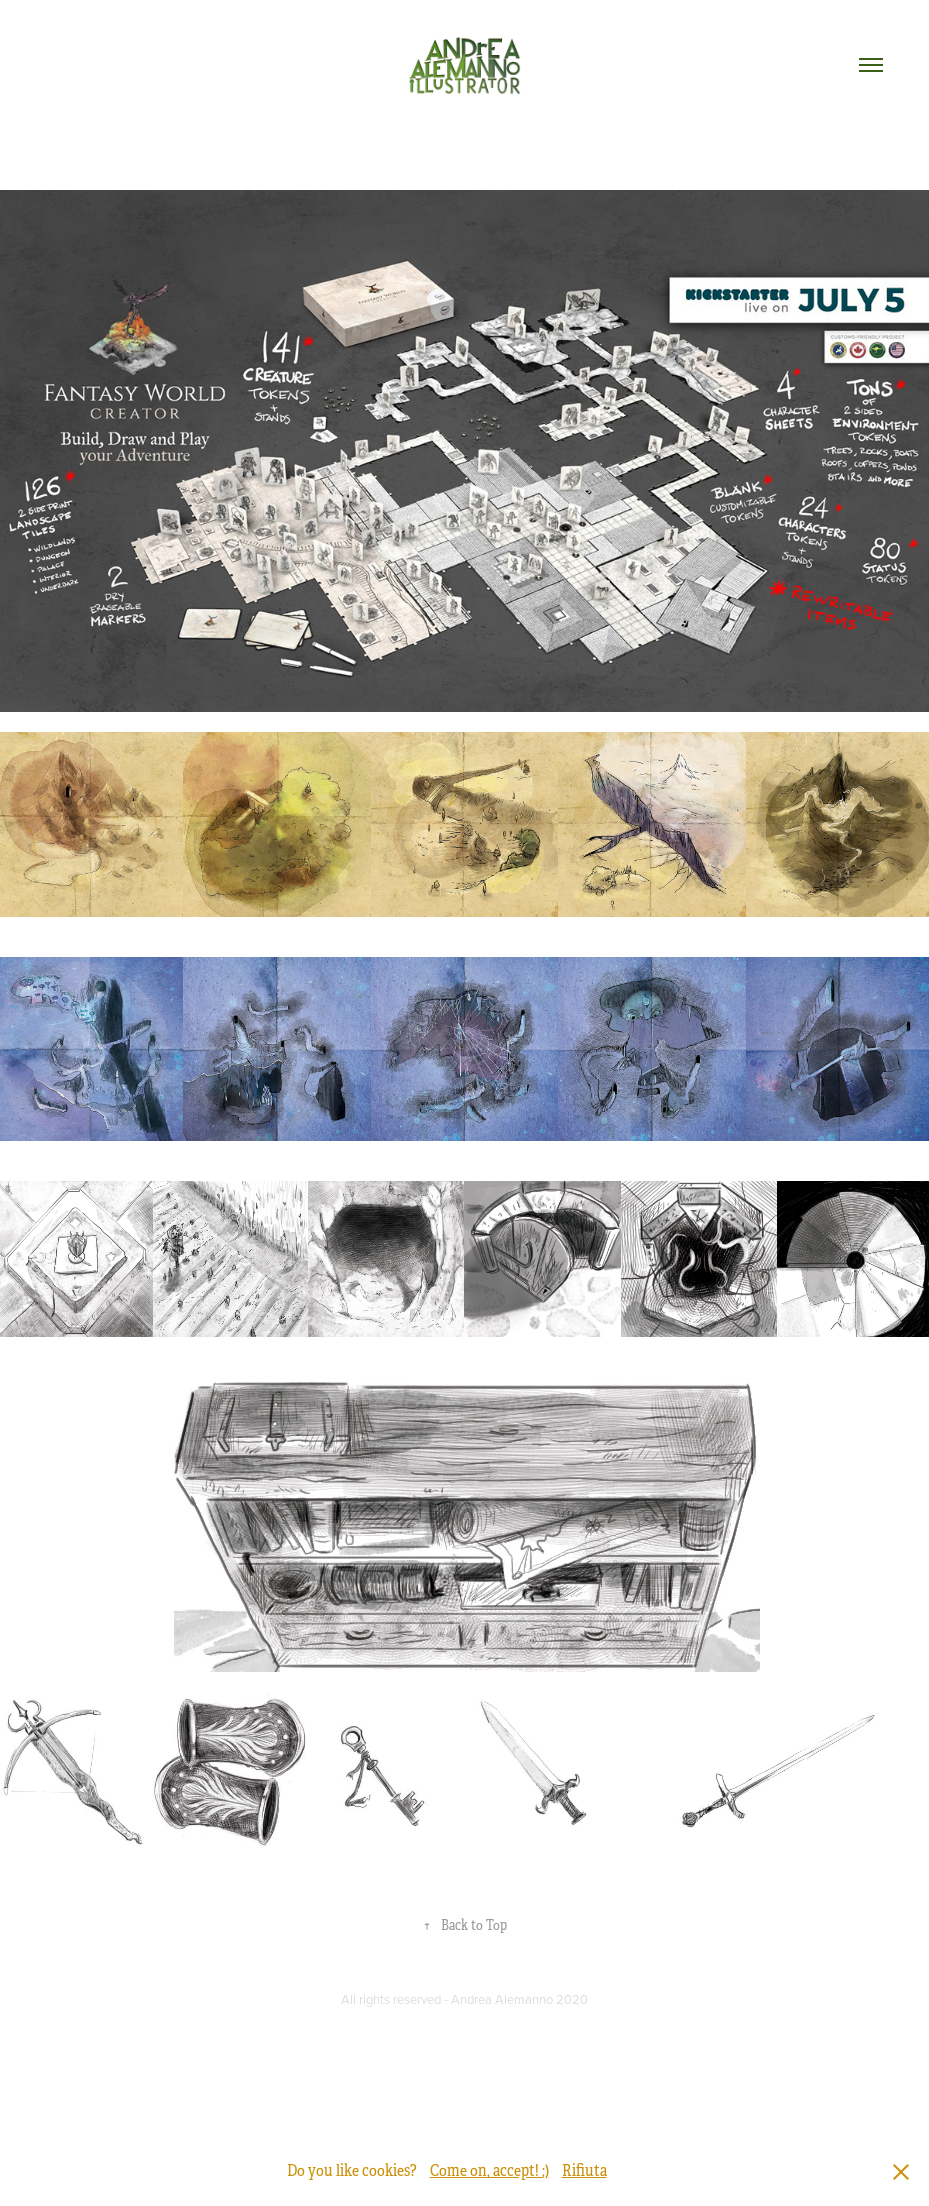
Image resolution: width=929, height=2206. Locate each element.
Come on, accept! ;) (489, 2171)
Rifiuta (584, 2171)
